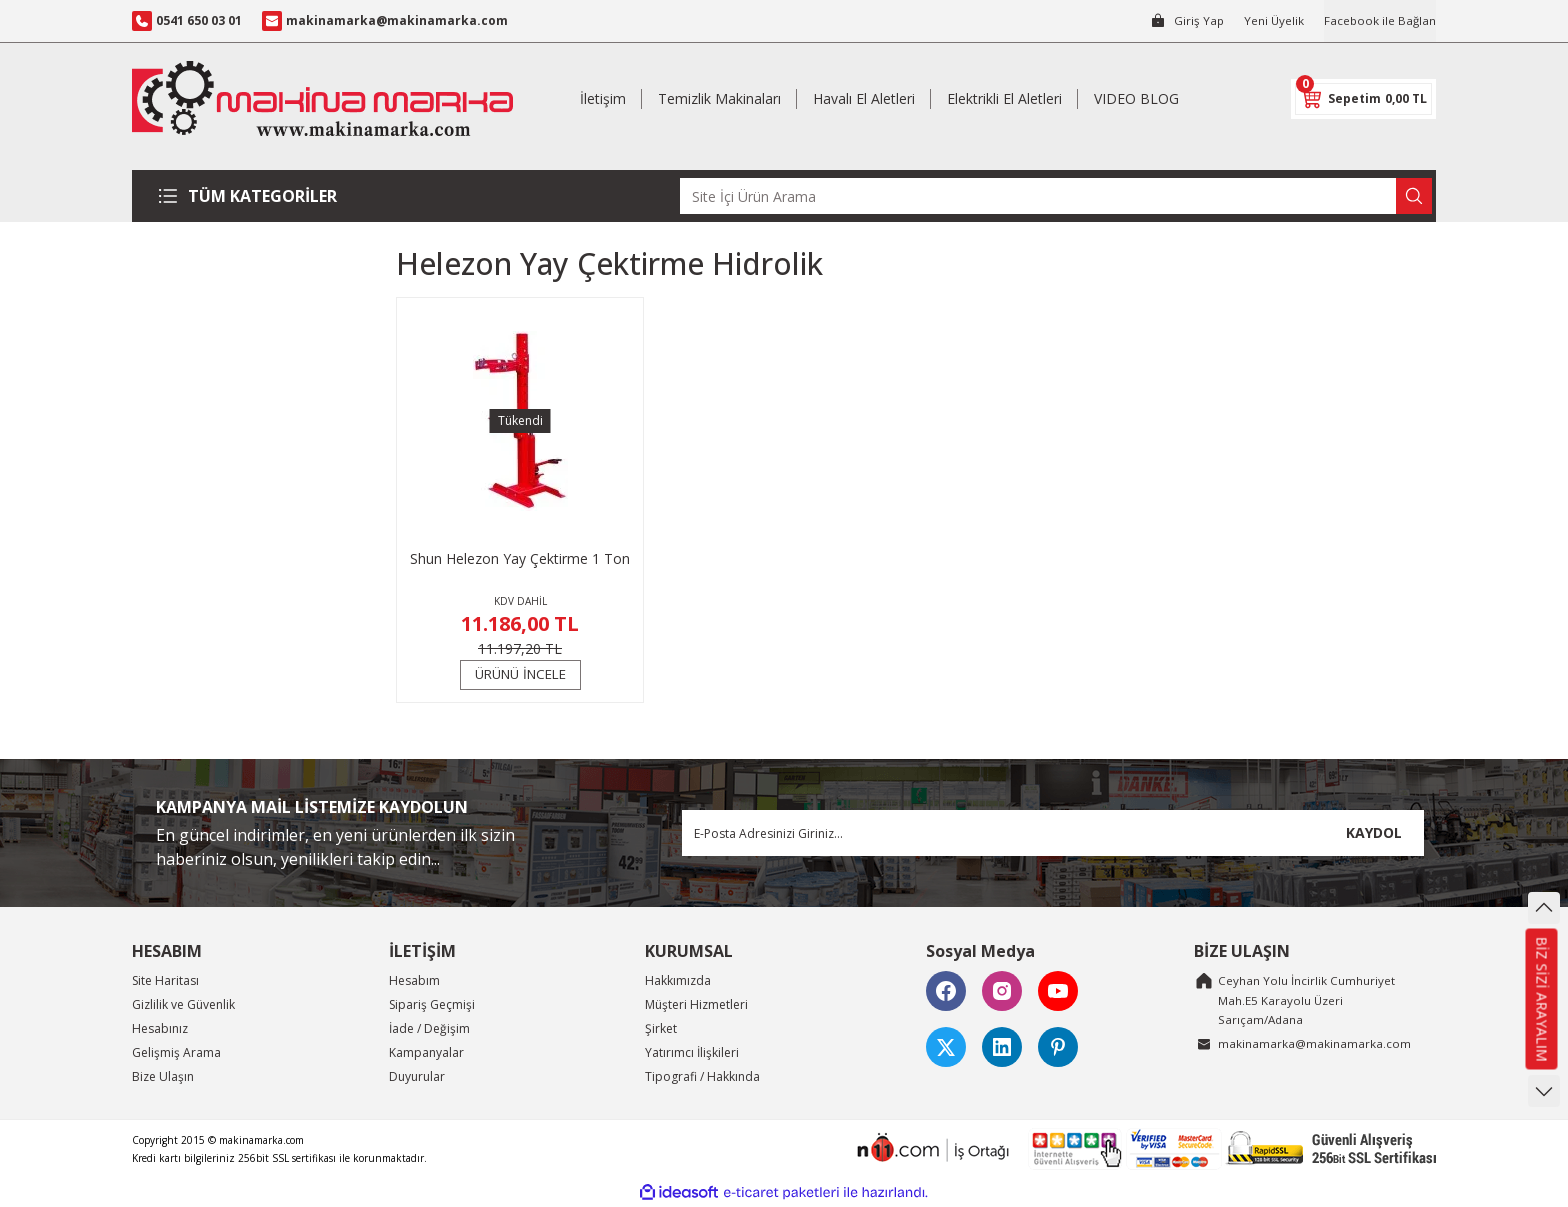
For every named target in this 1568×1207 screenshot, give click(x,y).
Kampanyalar (426, 1052)
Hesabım (414, 980)
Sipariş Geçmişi (432, 1004)
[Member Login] (1183, 21)
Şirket (661, 1028)
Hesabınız (160, 1028)
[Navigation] (255, 196)
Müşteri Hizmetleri (696, 1004)
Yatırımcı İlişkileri (692, 1052)
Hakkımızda (678, 980)
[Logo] (322, 98)
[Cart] (1363, 99)
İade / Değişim (429, 1028)
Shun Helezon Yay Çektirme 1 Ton (520, 558)
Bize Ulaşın (163, 1076)
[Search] (1056, 196)
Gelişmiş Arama (176, 1052)
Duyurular (417, 1076)
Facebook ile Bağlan (1379, 20)
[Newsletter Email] (1053, 833)
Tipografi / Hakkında (702, 1076)
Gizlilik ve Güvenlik (183, 1004)
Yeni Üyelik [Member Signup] (1271, 20)
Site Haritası (165, 980)
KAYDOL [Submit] (1374, 832)
